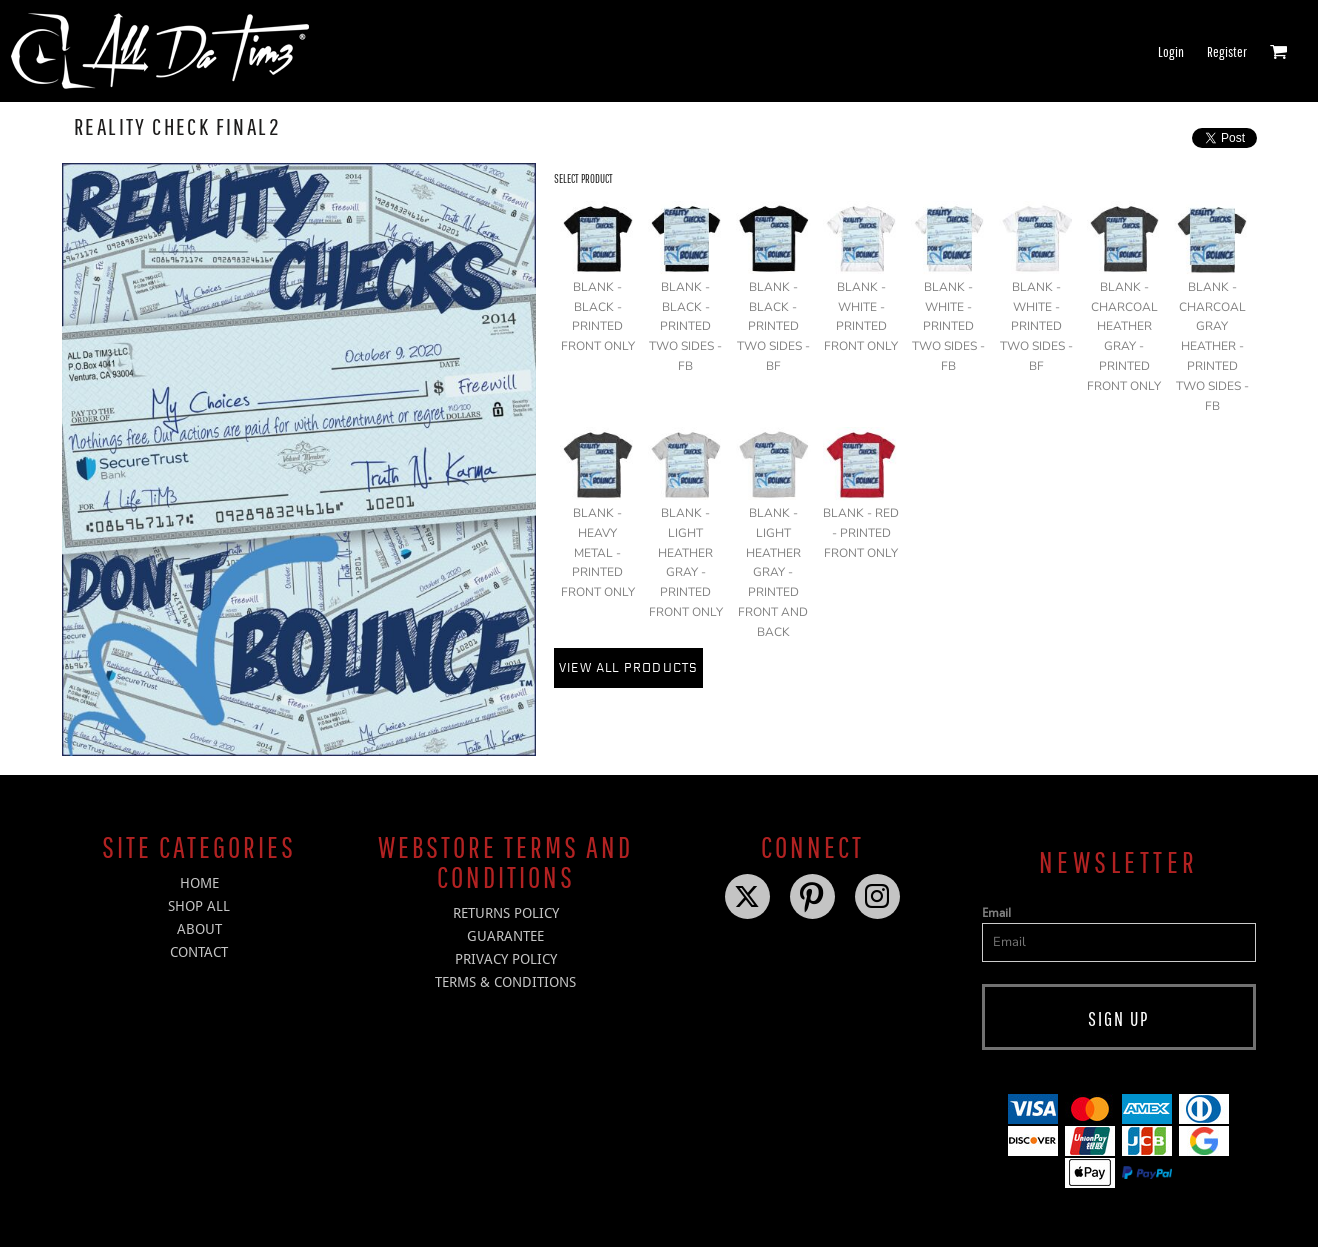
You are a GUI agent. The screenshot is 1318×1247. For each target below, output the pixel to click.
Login (1171, 51)
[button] (1279, 51)
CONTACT (199, 952)
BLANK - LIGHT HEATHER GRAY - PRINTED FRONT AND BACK (773, 572)
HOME (199, 883)
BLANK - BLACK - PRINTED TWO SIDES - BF (773, 326)
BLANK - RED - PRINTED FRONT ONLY (861, 533)
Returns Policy (506, 913)
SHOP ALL (199, 906)
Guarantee (505, 936)
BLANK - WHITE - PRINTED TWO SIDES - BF (1036, 326)
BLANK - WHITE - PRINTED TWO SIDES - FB (948, 326)
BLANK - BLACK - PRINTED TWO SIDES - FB (685, 326)
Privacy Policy (506, 959)
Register (1227, 51)
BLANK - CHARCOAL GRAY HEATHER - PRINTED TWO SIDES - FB (1212, 346)
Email (996, 913)
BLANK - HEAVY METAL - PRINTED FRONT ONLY (598, 552)
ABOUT (199, 929)
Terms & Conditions (505, 982)
